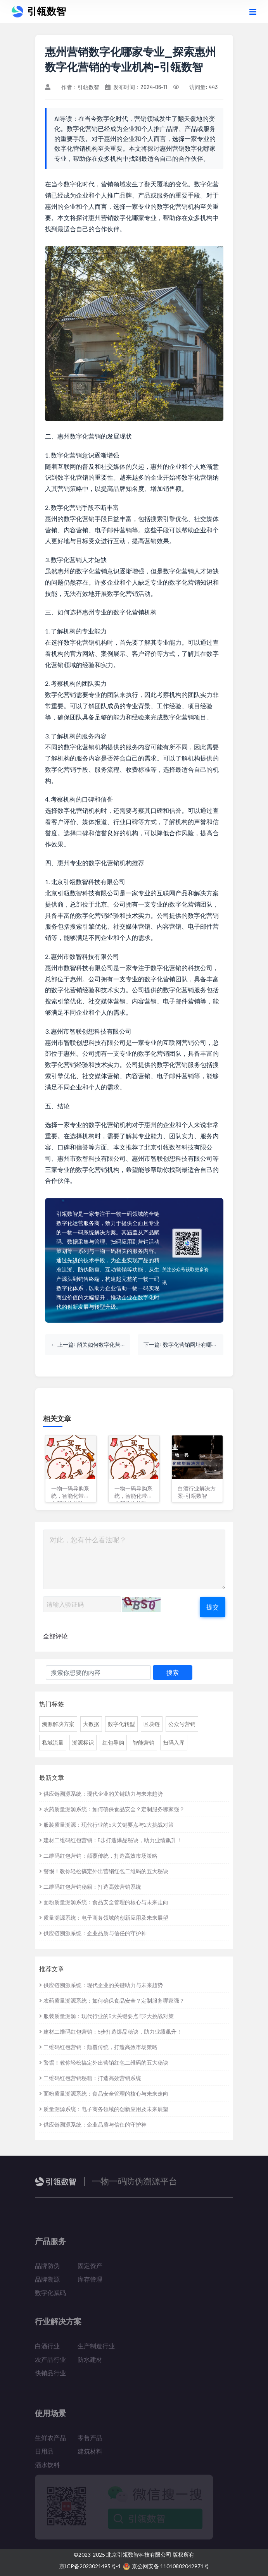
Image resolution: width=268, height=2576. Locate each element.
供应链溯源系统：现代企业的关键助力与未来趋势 (101, 1793)
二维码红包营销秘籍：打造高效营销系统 (90, 1886)
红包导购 (113, 1742)
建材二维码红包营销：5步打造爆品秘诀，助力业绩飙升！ (110, 1840)
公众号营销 (181, 1724)
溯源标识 (83, 1742)
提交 (212, 1607)
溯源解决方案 (58, 1724)
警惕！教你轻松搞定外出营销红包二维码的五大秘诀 (103, 1871)
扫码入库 (174, 1742)
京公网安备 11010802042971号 (166, 2566)
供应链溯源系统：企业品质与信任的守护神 (93, 1933)
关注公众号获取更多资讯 (185, 1275)
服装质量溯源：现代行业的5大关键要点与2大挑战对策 (106, 1824)
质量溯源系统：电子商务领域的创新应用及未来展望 (103, 1917)
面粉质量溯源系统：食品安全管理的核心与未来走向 (103, 1902)
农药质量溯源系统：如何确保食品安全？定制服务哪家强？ (112, 1809)
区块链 (152, 1724)
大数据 (91, 1724)
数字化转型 (121, 1724)
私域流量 (53, 1742)
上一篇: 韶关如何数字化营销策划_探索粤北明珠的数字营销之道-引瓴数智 (94, 1344)
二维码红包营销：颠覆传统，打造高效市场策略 (98, 1855)
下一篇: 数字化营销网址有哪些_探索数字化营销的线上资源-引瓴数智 (183, 1344)
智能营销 (143, 1742)
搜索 (172, 1672)
